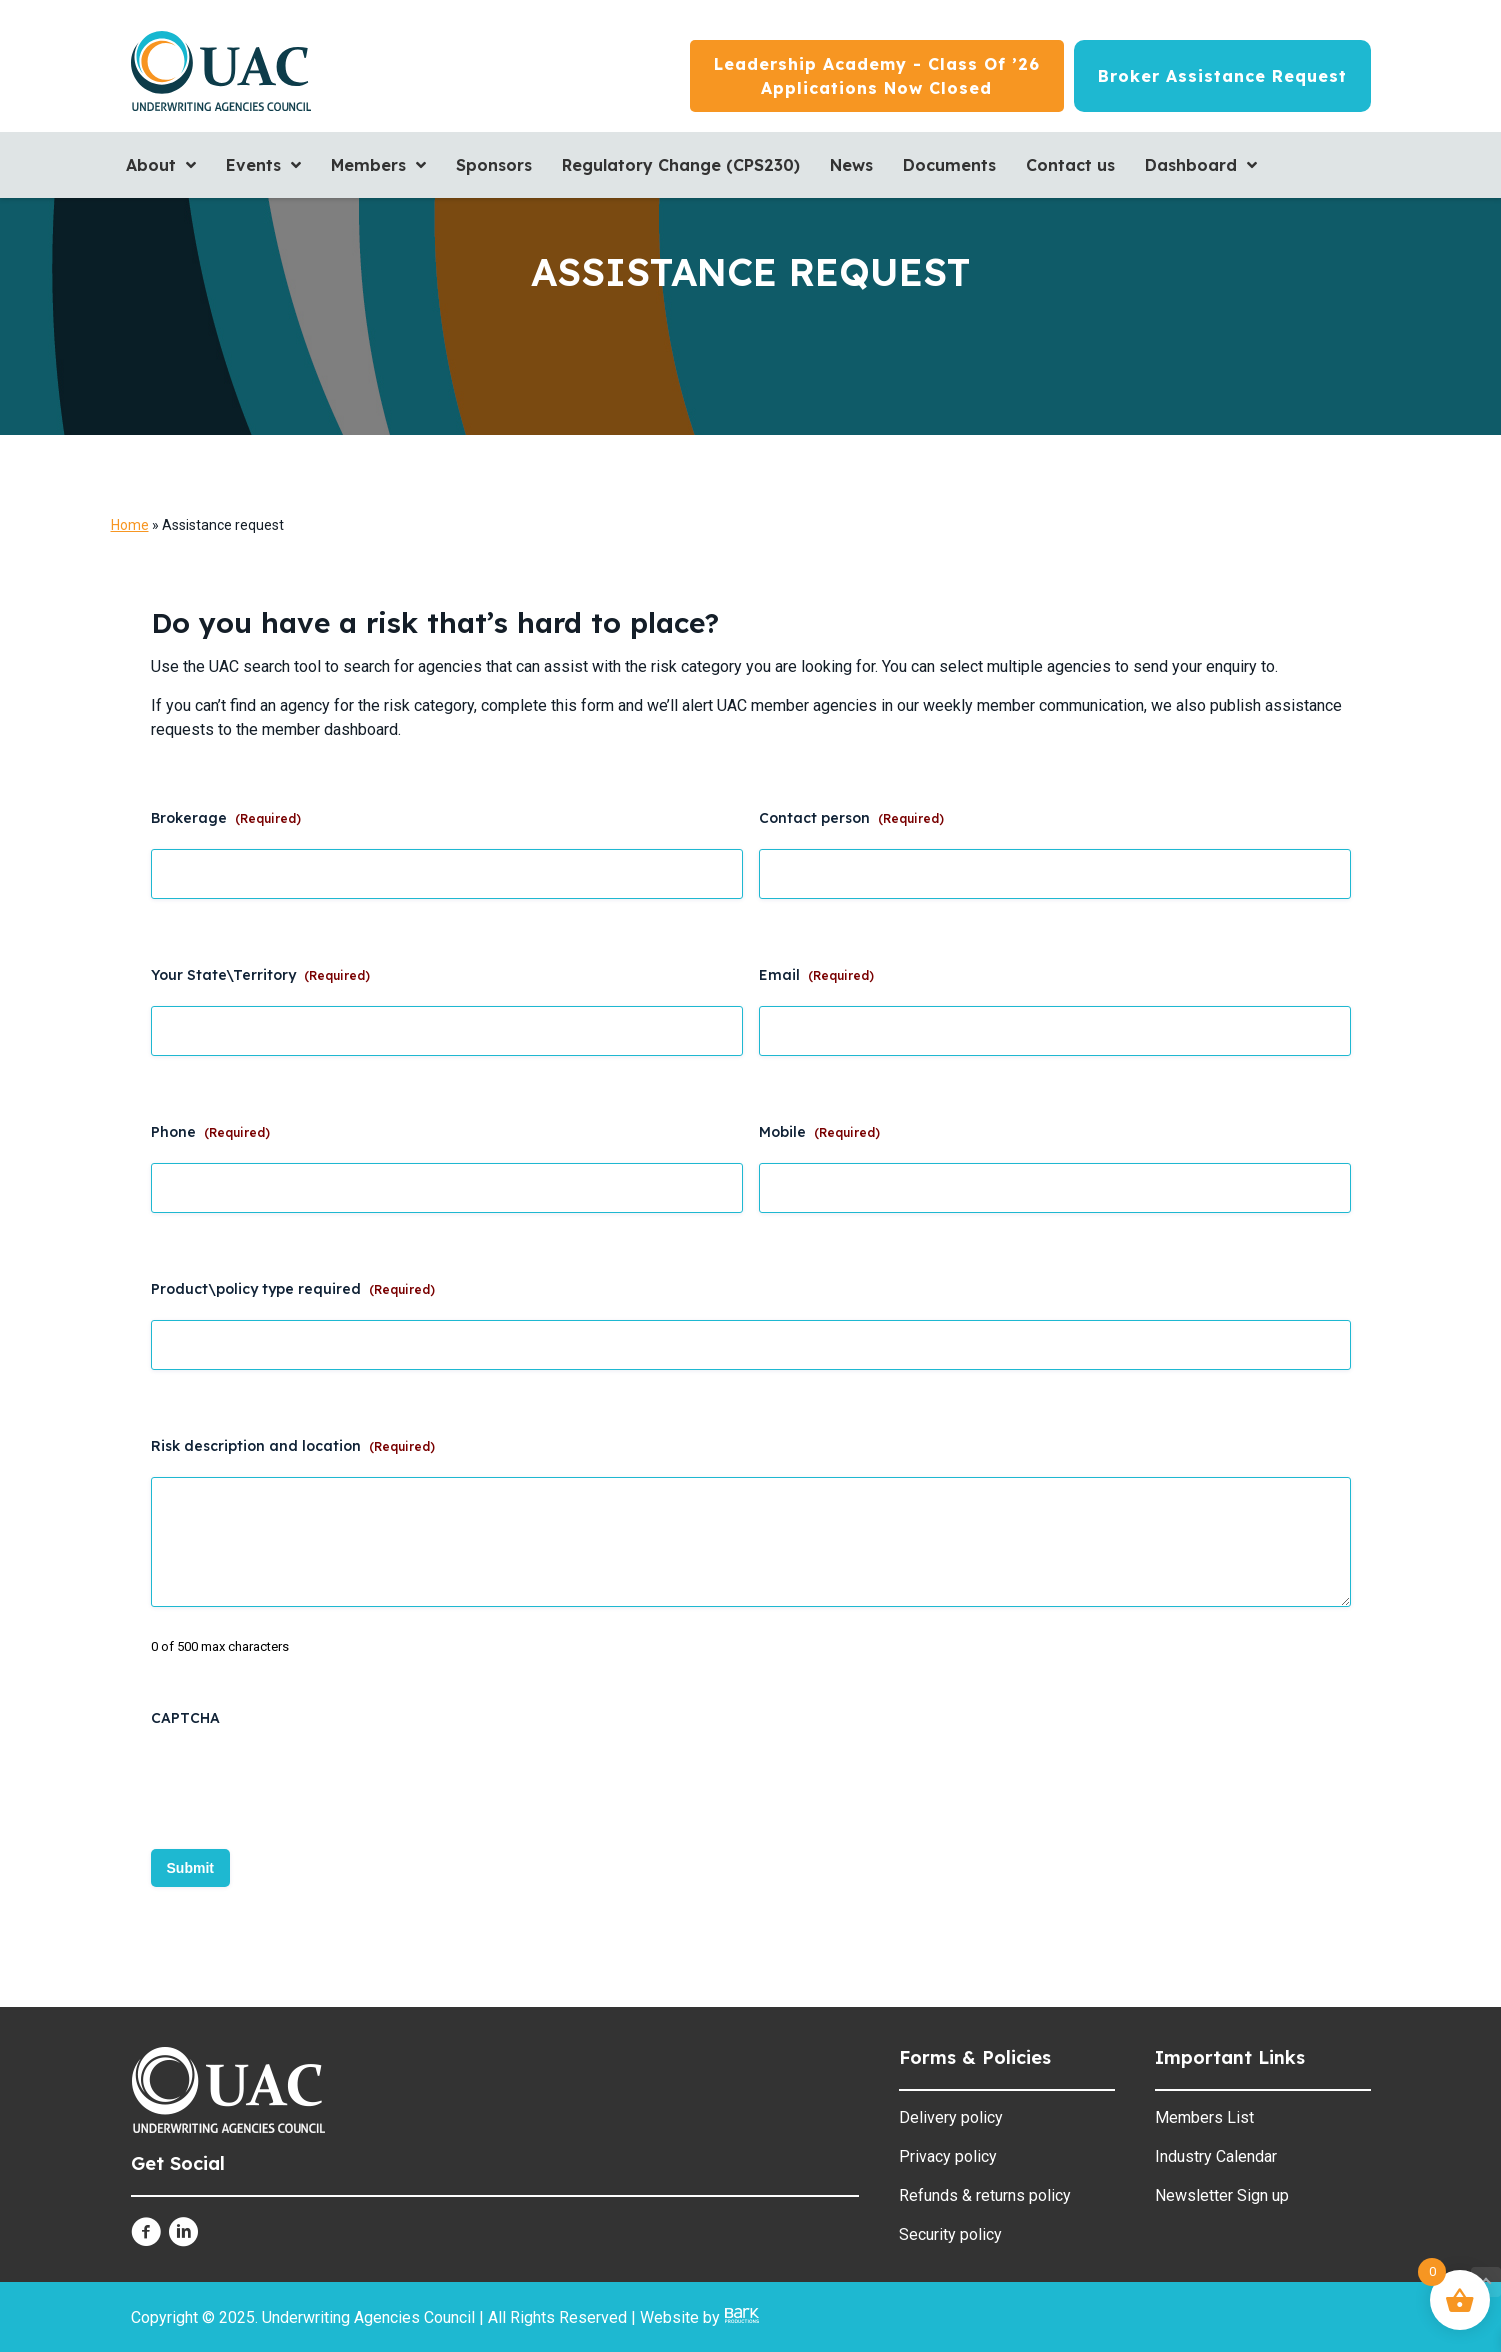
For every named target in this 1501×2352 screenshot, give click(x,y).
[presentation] (303, 1786)
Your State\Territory (260, 975)
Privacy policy (948, 2156)
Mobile (819, 1132)
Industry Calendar (1216, 2156)
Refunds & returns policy (985, 2195)
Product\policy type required (293, 1289)
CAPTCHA (185, 1718)
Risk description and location (293, 1446)
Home (130, 525)
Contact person (851, 818)
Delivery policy (951, 2117)
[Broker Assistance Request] (1222, 76)
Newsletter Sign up (1222, 2195)
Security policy (950, 2234)
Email (816, 975)
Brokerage (226, 818)
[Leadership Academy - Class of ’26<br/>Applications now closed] (877, 76)
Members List (1204, 2117)
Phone (210, 1132)
